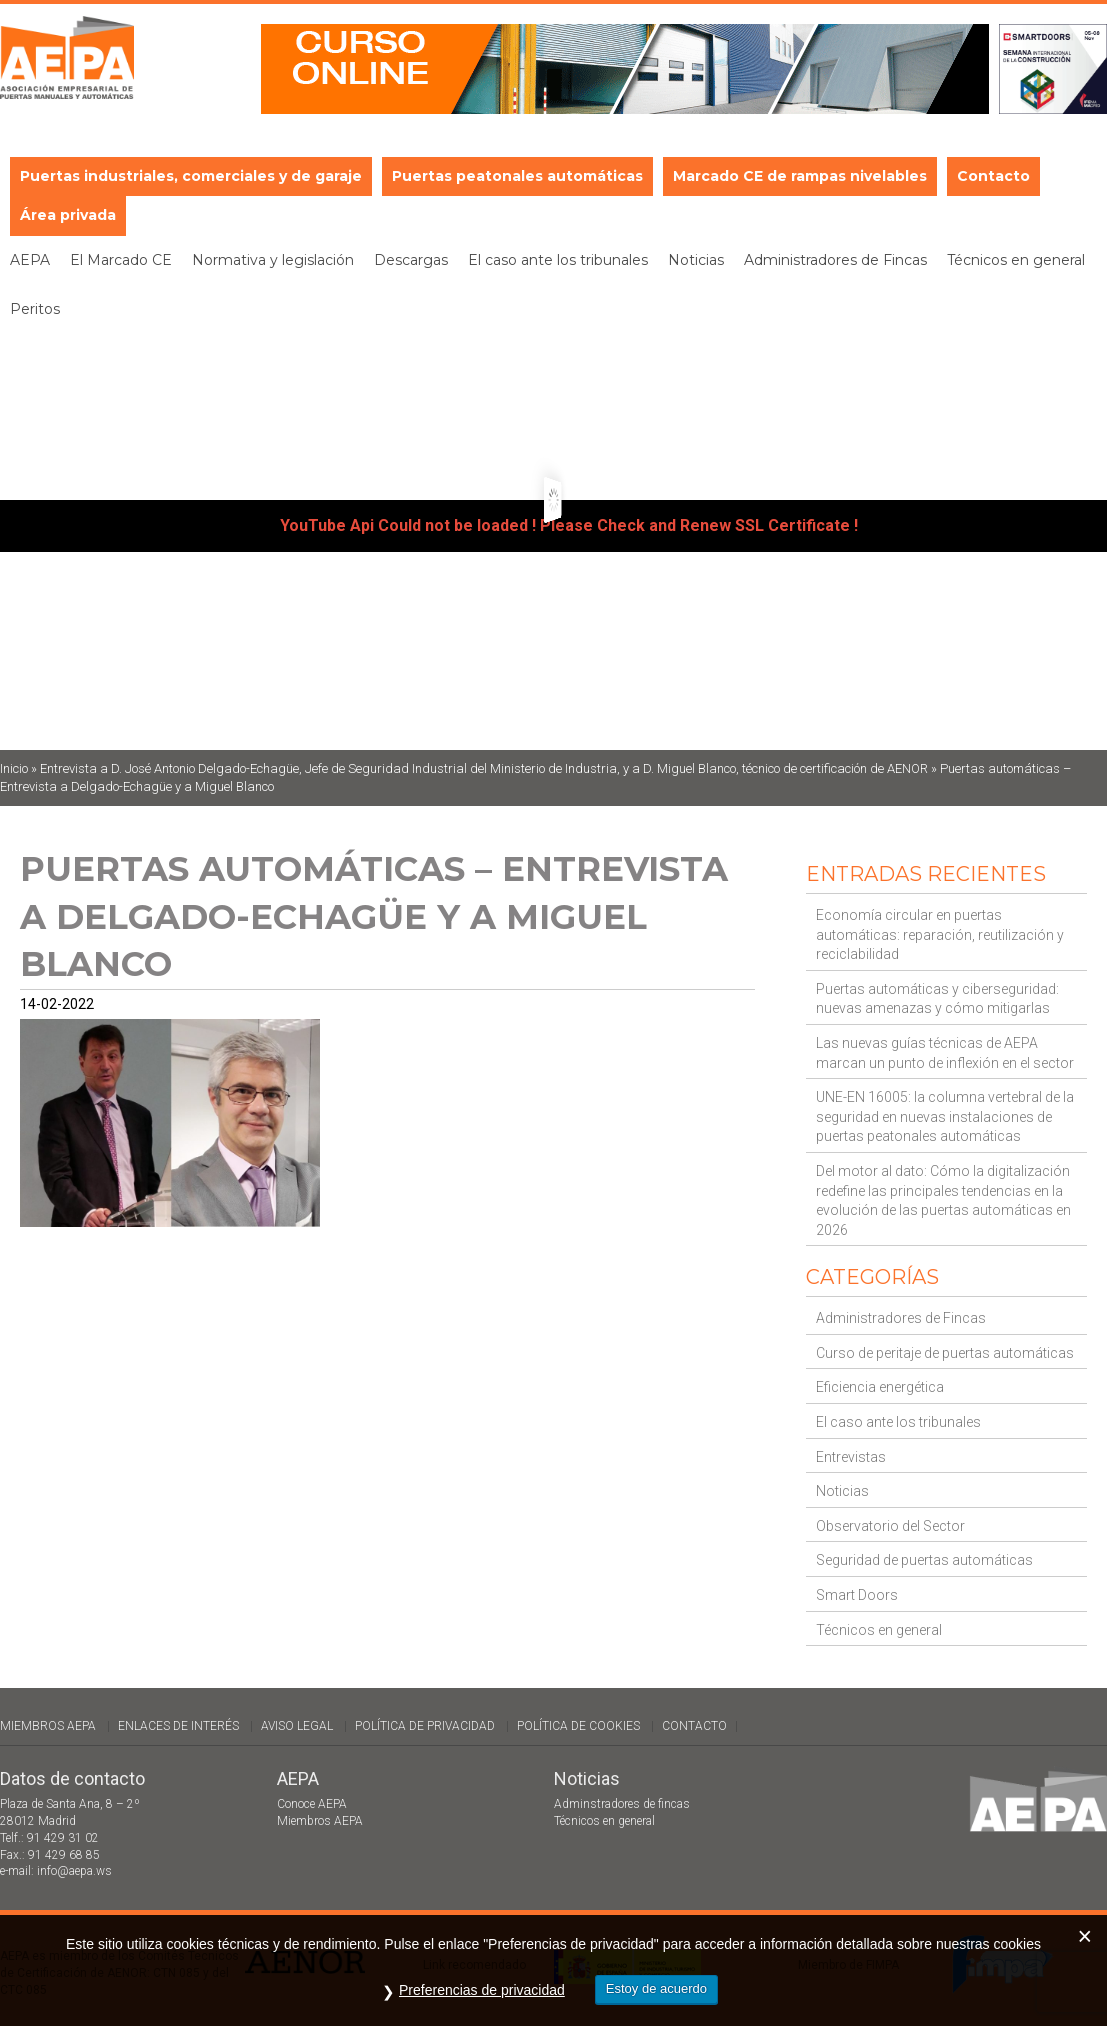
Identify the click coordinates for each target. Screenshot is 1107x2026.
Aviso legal (297, 1726)
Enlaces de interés (178, 1726)
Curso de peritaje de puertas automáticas (945, 1353)
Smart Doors (857, 1595)
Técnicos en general (879, 1630)
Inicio (14, 768)
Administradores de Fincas (901, 1318)
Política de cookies (578, 1726)
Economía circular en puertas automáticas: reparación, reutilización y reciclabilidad (940, 934)
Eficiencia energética (880, 1387)
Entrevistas (851, 1457)
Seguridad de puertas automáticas (924, 1560)
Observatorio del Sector (890, 1526)
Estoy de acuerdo (656, 1988)
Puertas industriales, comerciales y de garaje (191, 176)
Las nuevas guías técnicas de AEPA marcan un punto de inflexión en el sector (945, 1053)
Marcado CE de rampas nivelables (800, 176)
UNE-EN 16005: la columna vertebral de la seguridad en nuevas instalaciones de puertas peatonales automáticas (945, 1116)
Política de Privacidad (425, 1726)
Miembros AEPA (48, 1726)
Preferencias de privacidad (482, 1990)
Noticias (842, 1491)
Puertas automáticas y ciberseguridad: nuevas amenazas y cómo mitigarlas (937, 999)
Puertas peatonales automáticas (517, 176)
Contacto (993, 176)
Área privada (68, 215)
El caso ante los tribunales (898, 1422)
